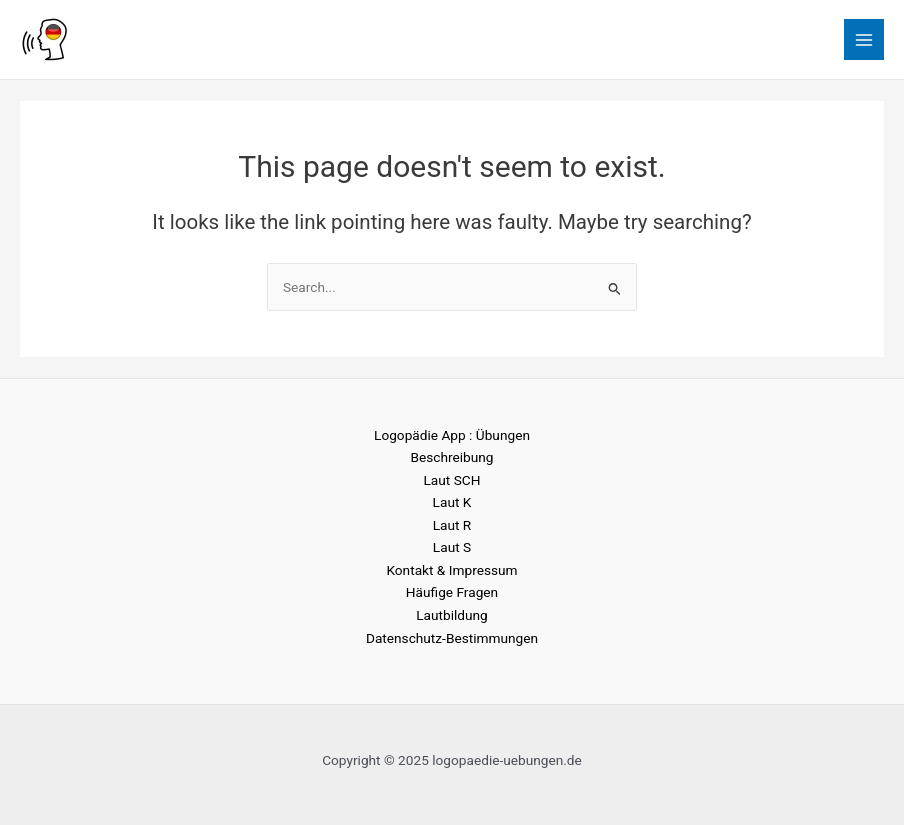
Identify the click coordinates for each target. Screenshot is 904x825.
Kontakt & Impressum (451, 570)
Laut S (452, 547)
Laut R (452, 525)
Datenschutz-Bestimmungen (452, 638)
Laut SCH (452, 480)
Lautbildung (452, 615)
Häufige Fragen (452, 592)
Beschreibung (451, 457)
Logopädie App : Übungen (452, 435)
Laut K (452, 502)
